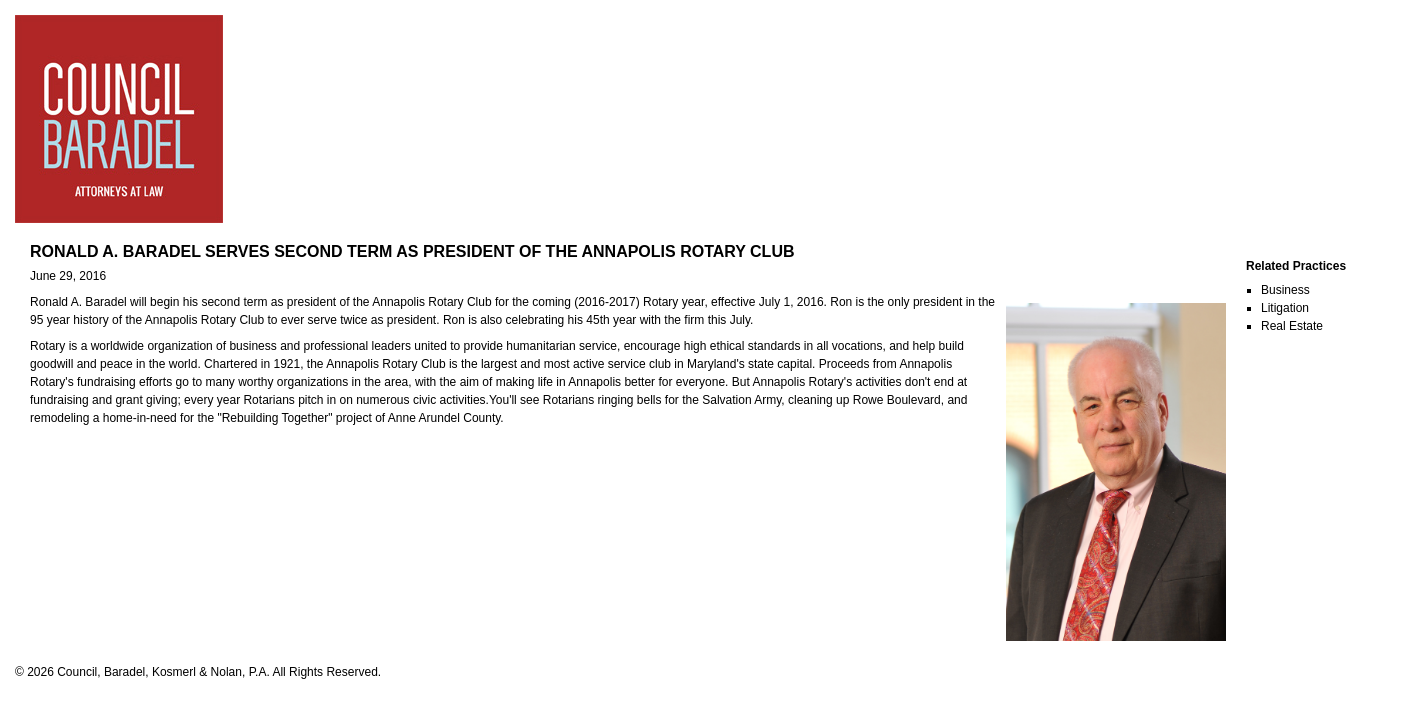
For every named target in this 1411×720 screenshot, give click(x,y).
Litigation (1285, 308)
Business (1285, 290)
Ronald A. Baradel (78, 302)
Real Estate (1292, 326)
